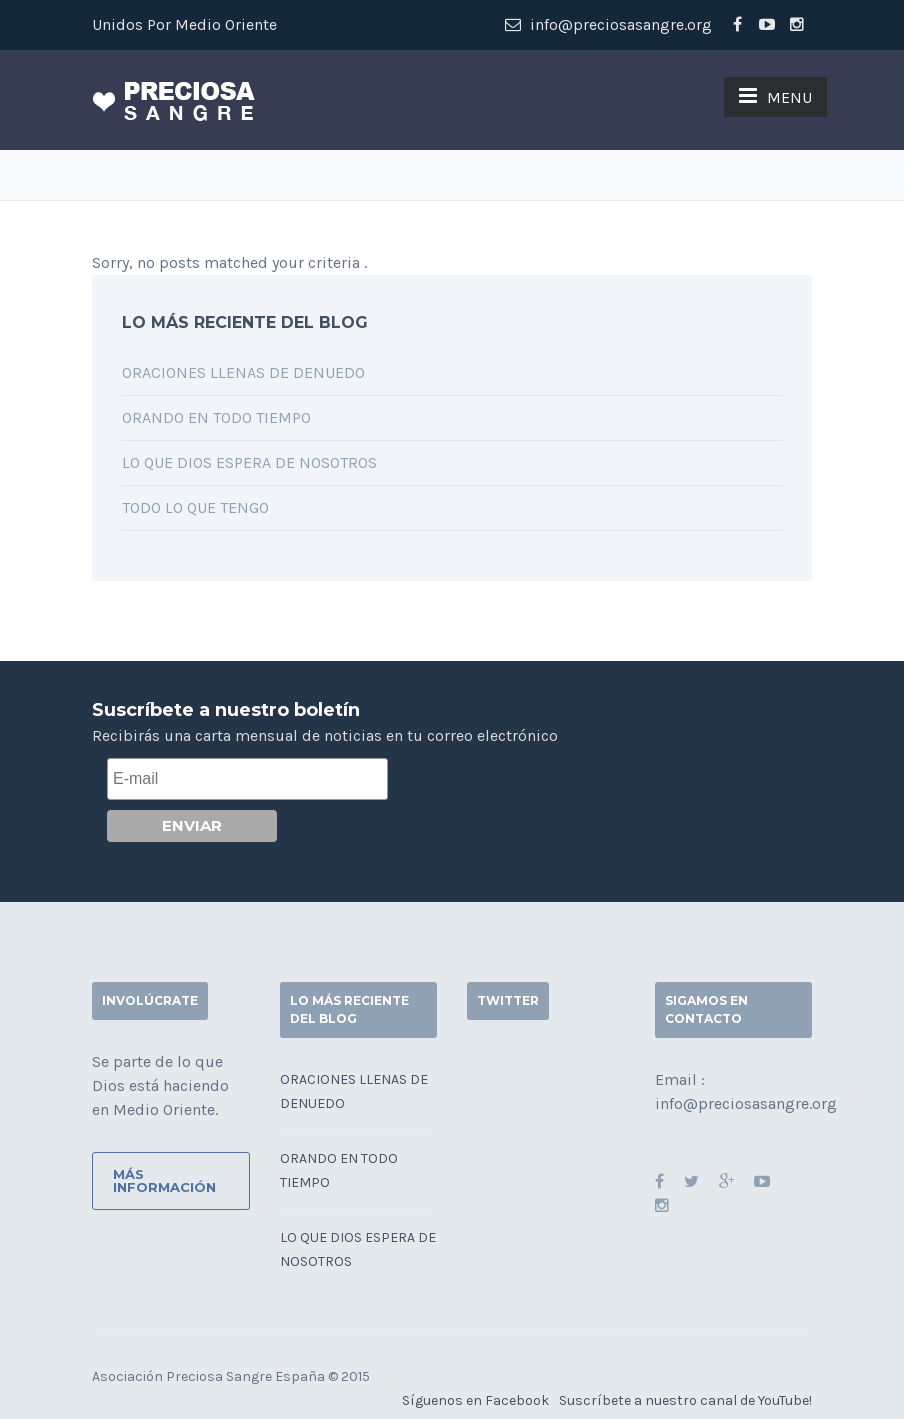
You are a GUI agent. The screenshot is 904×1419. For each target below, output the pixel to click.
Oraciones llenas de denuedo (243, 372)
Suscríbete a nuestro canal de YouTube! (685, 1400)
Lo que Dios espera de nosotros (249, 462)
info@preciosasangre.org (608, 24)
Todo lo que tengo (195, 507)
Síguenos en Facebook (475, 1400)
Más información (164, 1180)
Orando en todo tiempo (216, 417)
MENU (775, 96)
